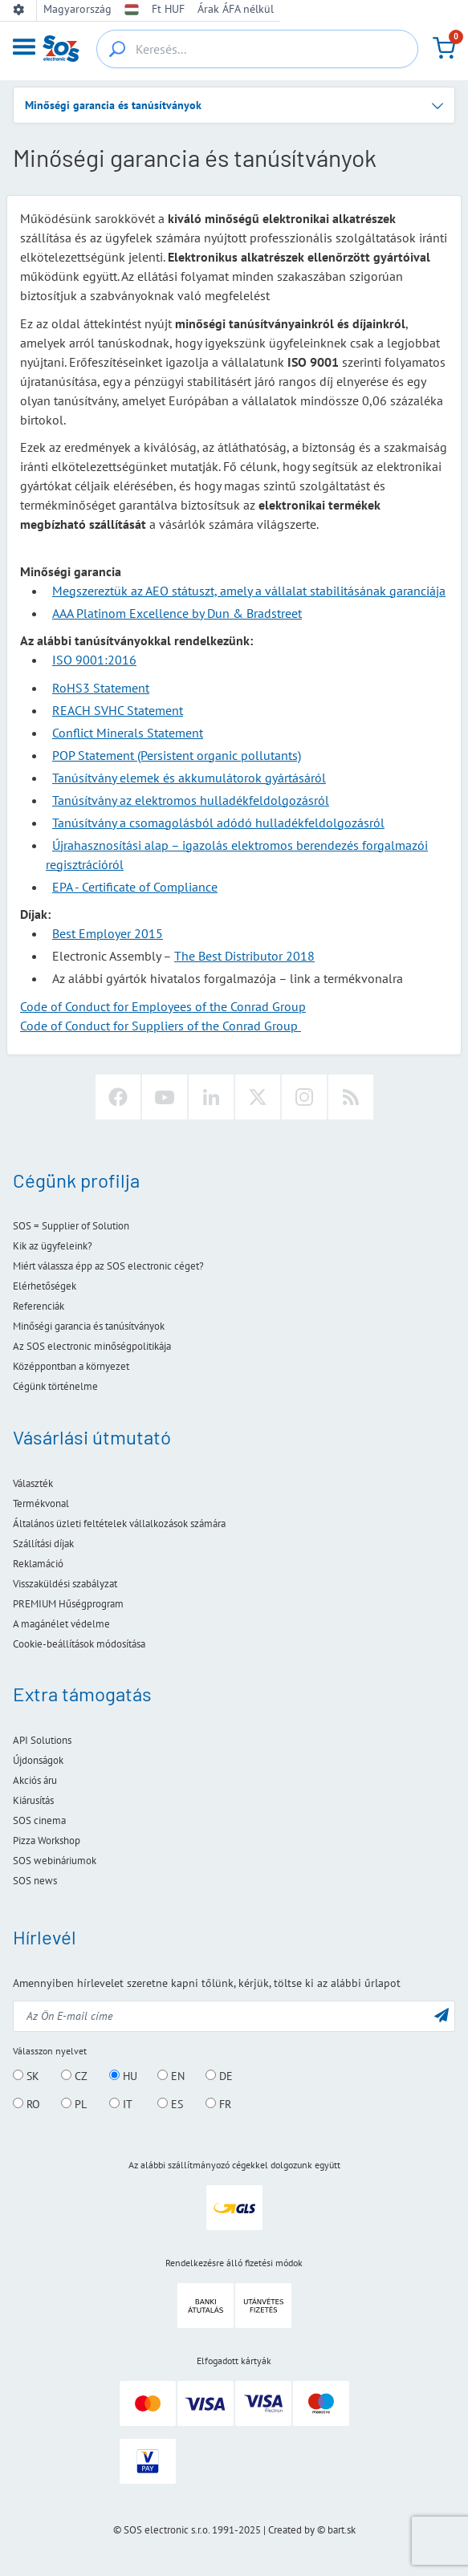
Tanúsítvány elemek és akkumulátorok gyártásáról (189, 778)
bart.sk (342, 2530)
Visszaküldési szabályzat (65, 1584)
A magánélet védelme (61, 1624)
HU (123, 2076)
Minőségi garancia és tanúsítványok (89, 1326)
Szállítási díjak (43, 1543)
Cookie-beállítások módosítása (79, 1644)
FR (218, 2104)
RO (26, 2104)
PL (74, 2104)
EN (171, 2076)
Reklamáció (38, 1563)
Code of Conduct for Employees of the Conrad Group (163, 1006)
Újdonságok (38, 1760)
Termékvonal (41, 1503)
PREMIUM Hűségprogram (68, 1604)
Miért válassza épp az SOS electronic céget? (108, 1266)
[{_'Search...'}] (117, 49)
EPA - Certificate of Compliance (135, 887)
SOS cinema (39, 1820)
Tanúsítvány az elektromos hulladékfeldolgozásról (190, 800)
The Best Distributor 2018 (244, 956)
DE (219, 2076)
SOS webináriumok (54, 1860)
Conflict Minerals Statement (127, 733)
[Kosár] (444, 48)
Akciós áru (35, 1780)
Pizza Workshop (46, 1840)
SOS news (35, 1880)
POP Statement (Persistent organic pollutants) (176, 755)
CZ (74, 2076)
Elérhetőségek (44, 1286)
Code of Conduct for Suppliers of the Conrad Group (160, 1026)
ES (170, 2104)
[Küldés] (441, 2014)
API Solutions (42, 1740)
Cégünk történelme (55, 1386)
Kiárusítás (33, 1800)
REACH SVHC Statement (117, 710)
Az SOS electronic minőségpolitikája (92, 1346)
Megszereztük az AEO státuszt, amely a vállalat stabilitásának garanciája (249, 591)
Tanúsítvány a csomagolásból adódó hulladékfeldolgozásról (218, 823)
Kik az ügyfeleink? (52, 1246)
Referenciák (38, 1306)
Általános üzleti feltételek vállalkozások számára (119, 1523)
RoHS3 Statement (100, 688)
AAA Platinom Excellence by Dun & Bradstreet (177, 613)
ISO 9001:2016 (94, 660)
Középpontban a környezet (71, 1366)
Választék (33, 1483)
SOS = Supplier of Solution (71, 1226)
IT (120, 2104)
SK (26, 2076)
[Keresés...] (257, 49)
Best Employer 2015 (107, 933)
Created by (291, 2530)
